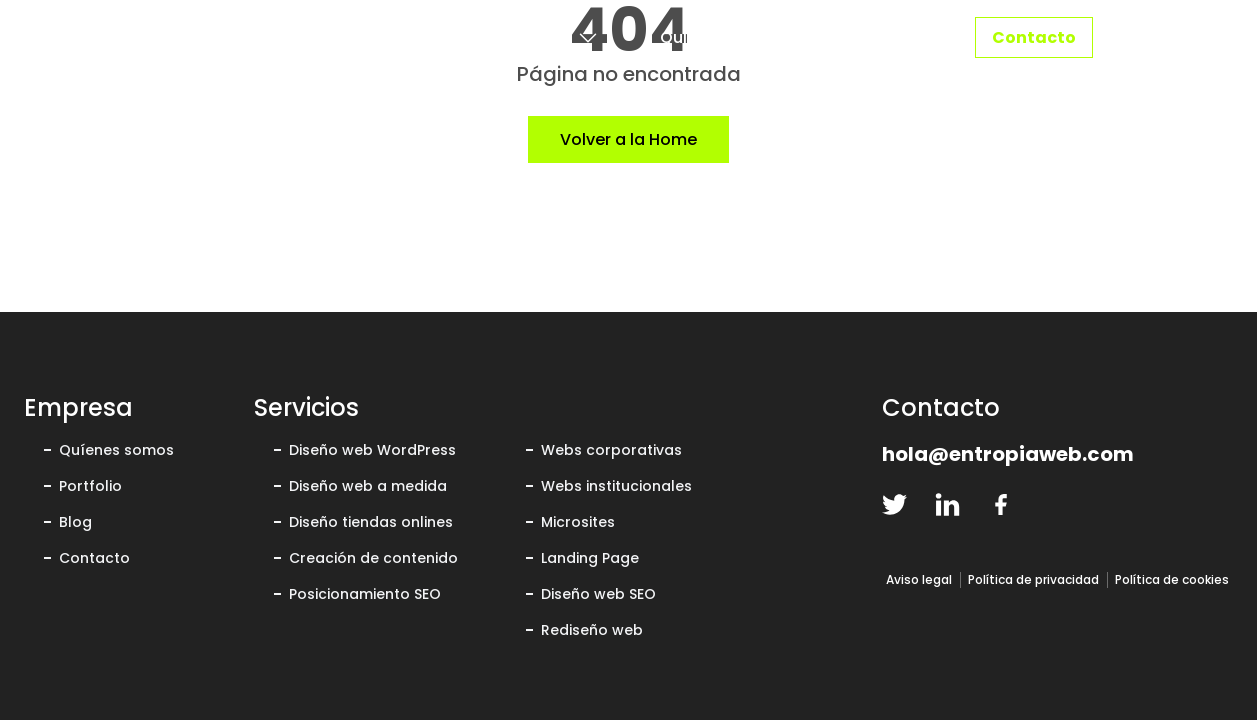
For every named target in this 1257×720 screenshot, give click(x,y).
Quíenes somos (116, 450)
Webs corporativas (611, 450)
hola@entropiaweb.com (1008, 454)
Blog (75, 522)
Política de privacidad (1033, 579)
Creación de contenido (373, 558)
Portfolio (880, 37)
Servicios (519, 37)
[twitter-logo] (894, 504)
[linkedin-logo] (947, 504)
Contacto (1034, 37)
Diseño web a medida (368, 486)
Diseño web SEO (598, 594)
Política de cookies (1172, 579)
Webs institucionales (616, 486)
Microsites (578, 522)
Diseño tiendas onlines (371, 522)
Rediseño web (592, 630)
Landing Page (590, 558)
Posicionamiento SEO (365, 594)
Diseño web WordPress (372, 450)
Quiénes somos (723, 37)
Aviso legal (919, 579)
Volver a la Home (628, 139)
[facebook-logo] (1000, 504)
